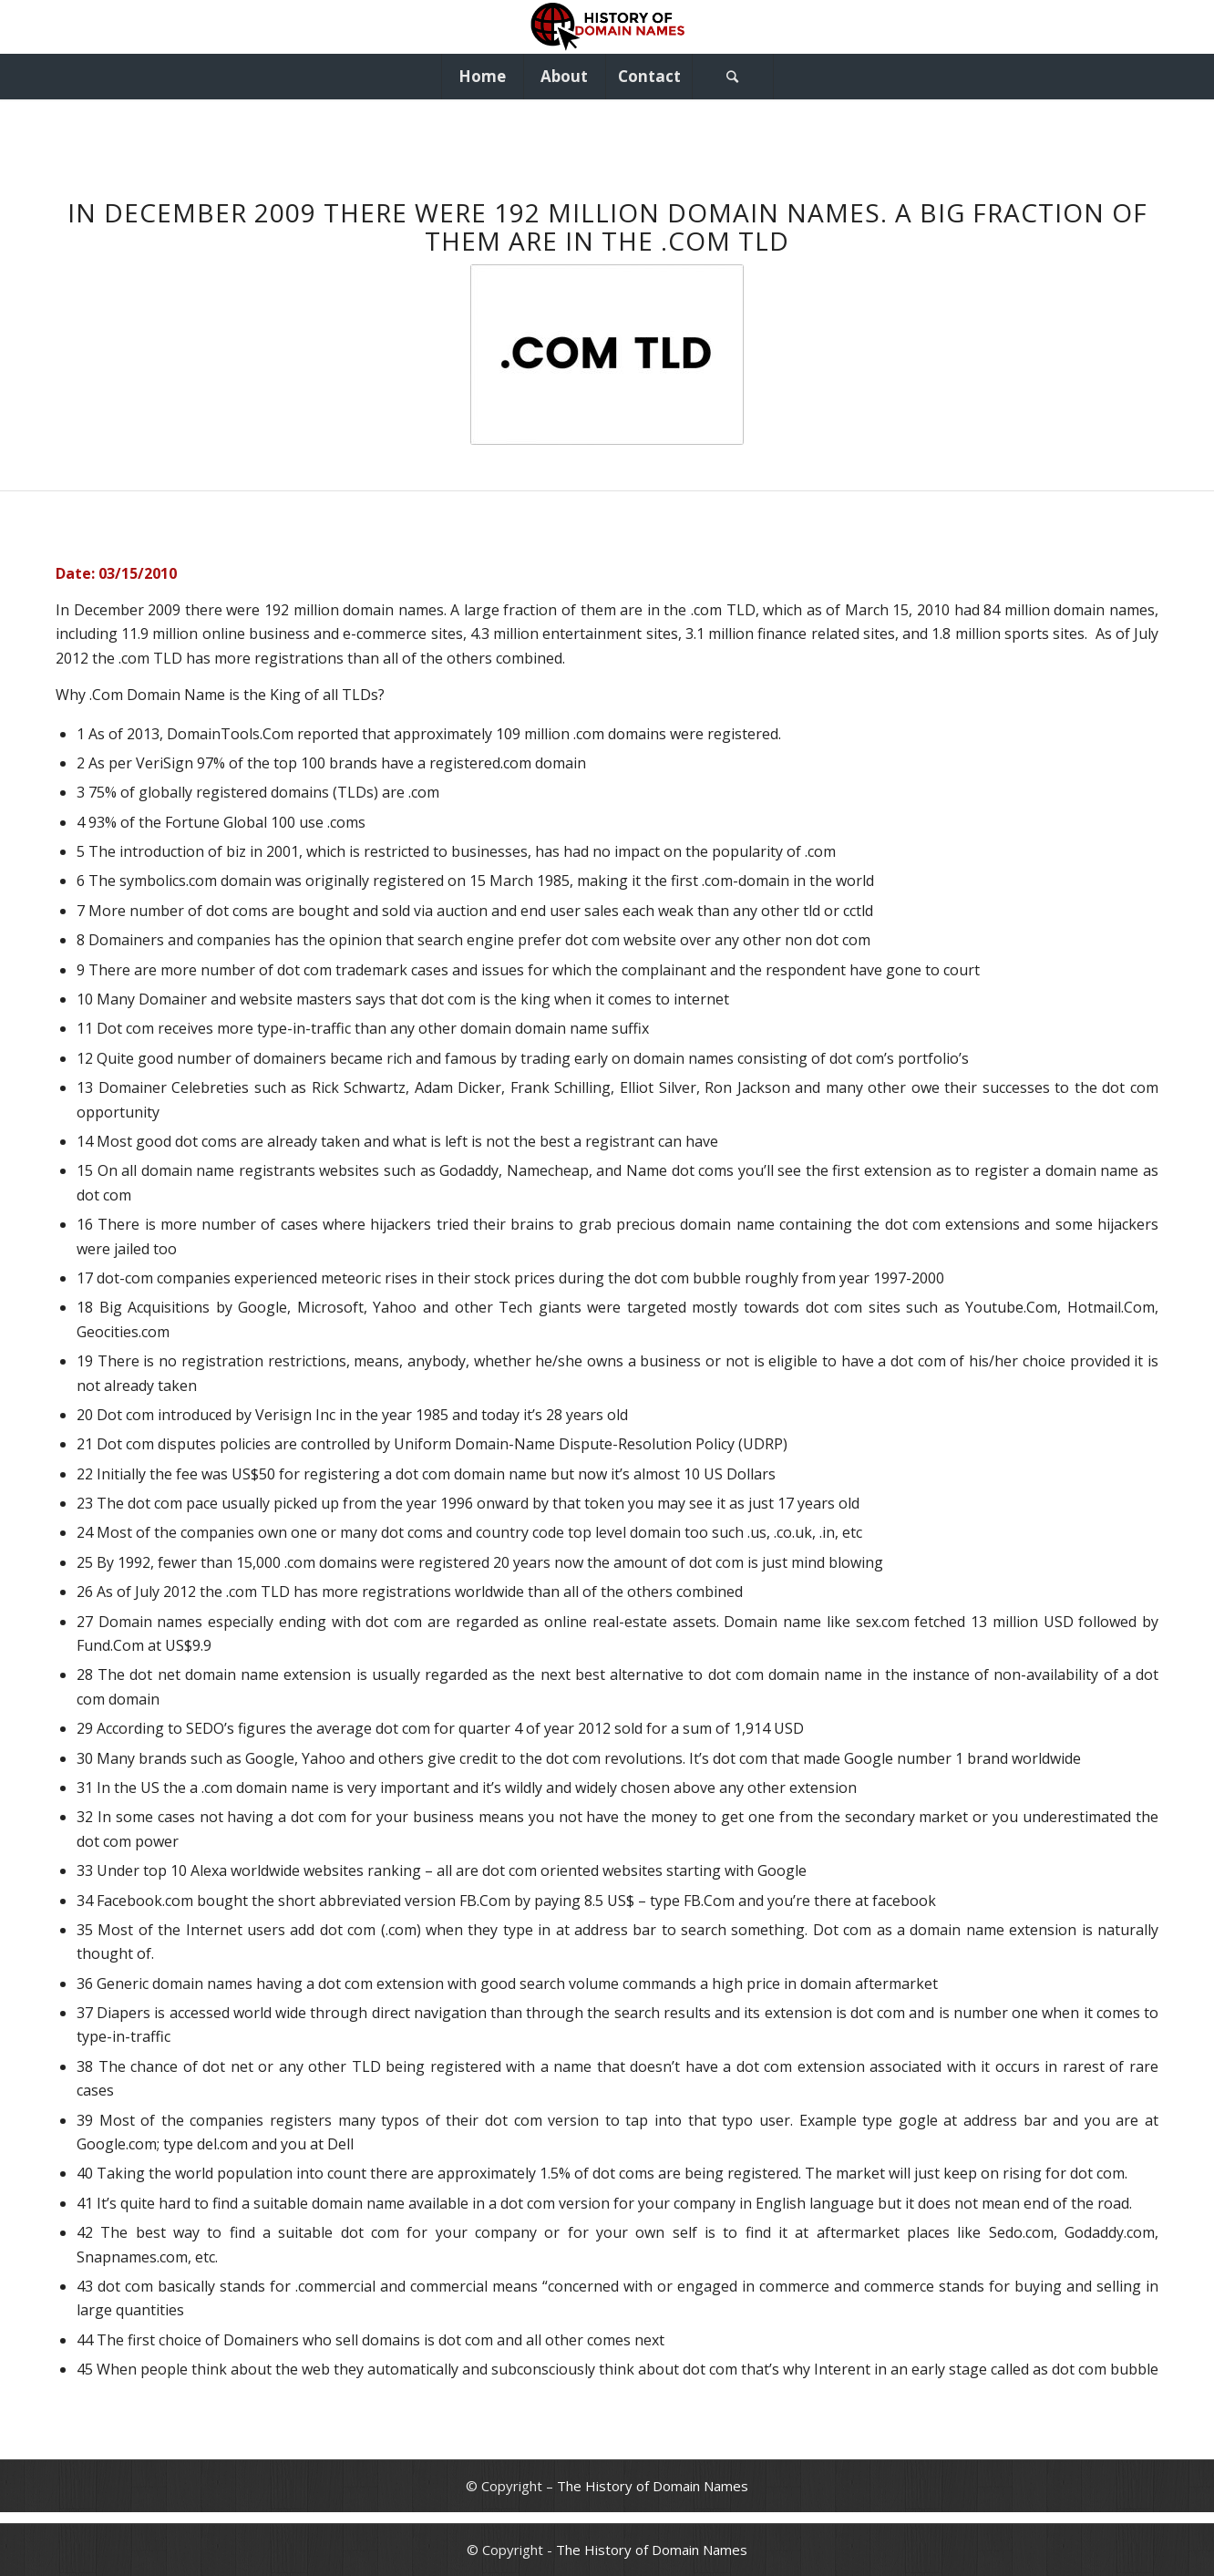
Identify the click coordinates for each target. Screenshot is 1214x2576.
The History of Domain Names (652, 2486)
